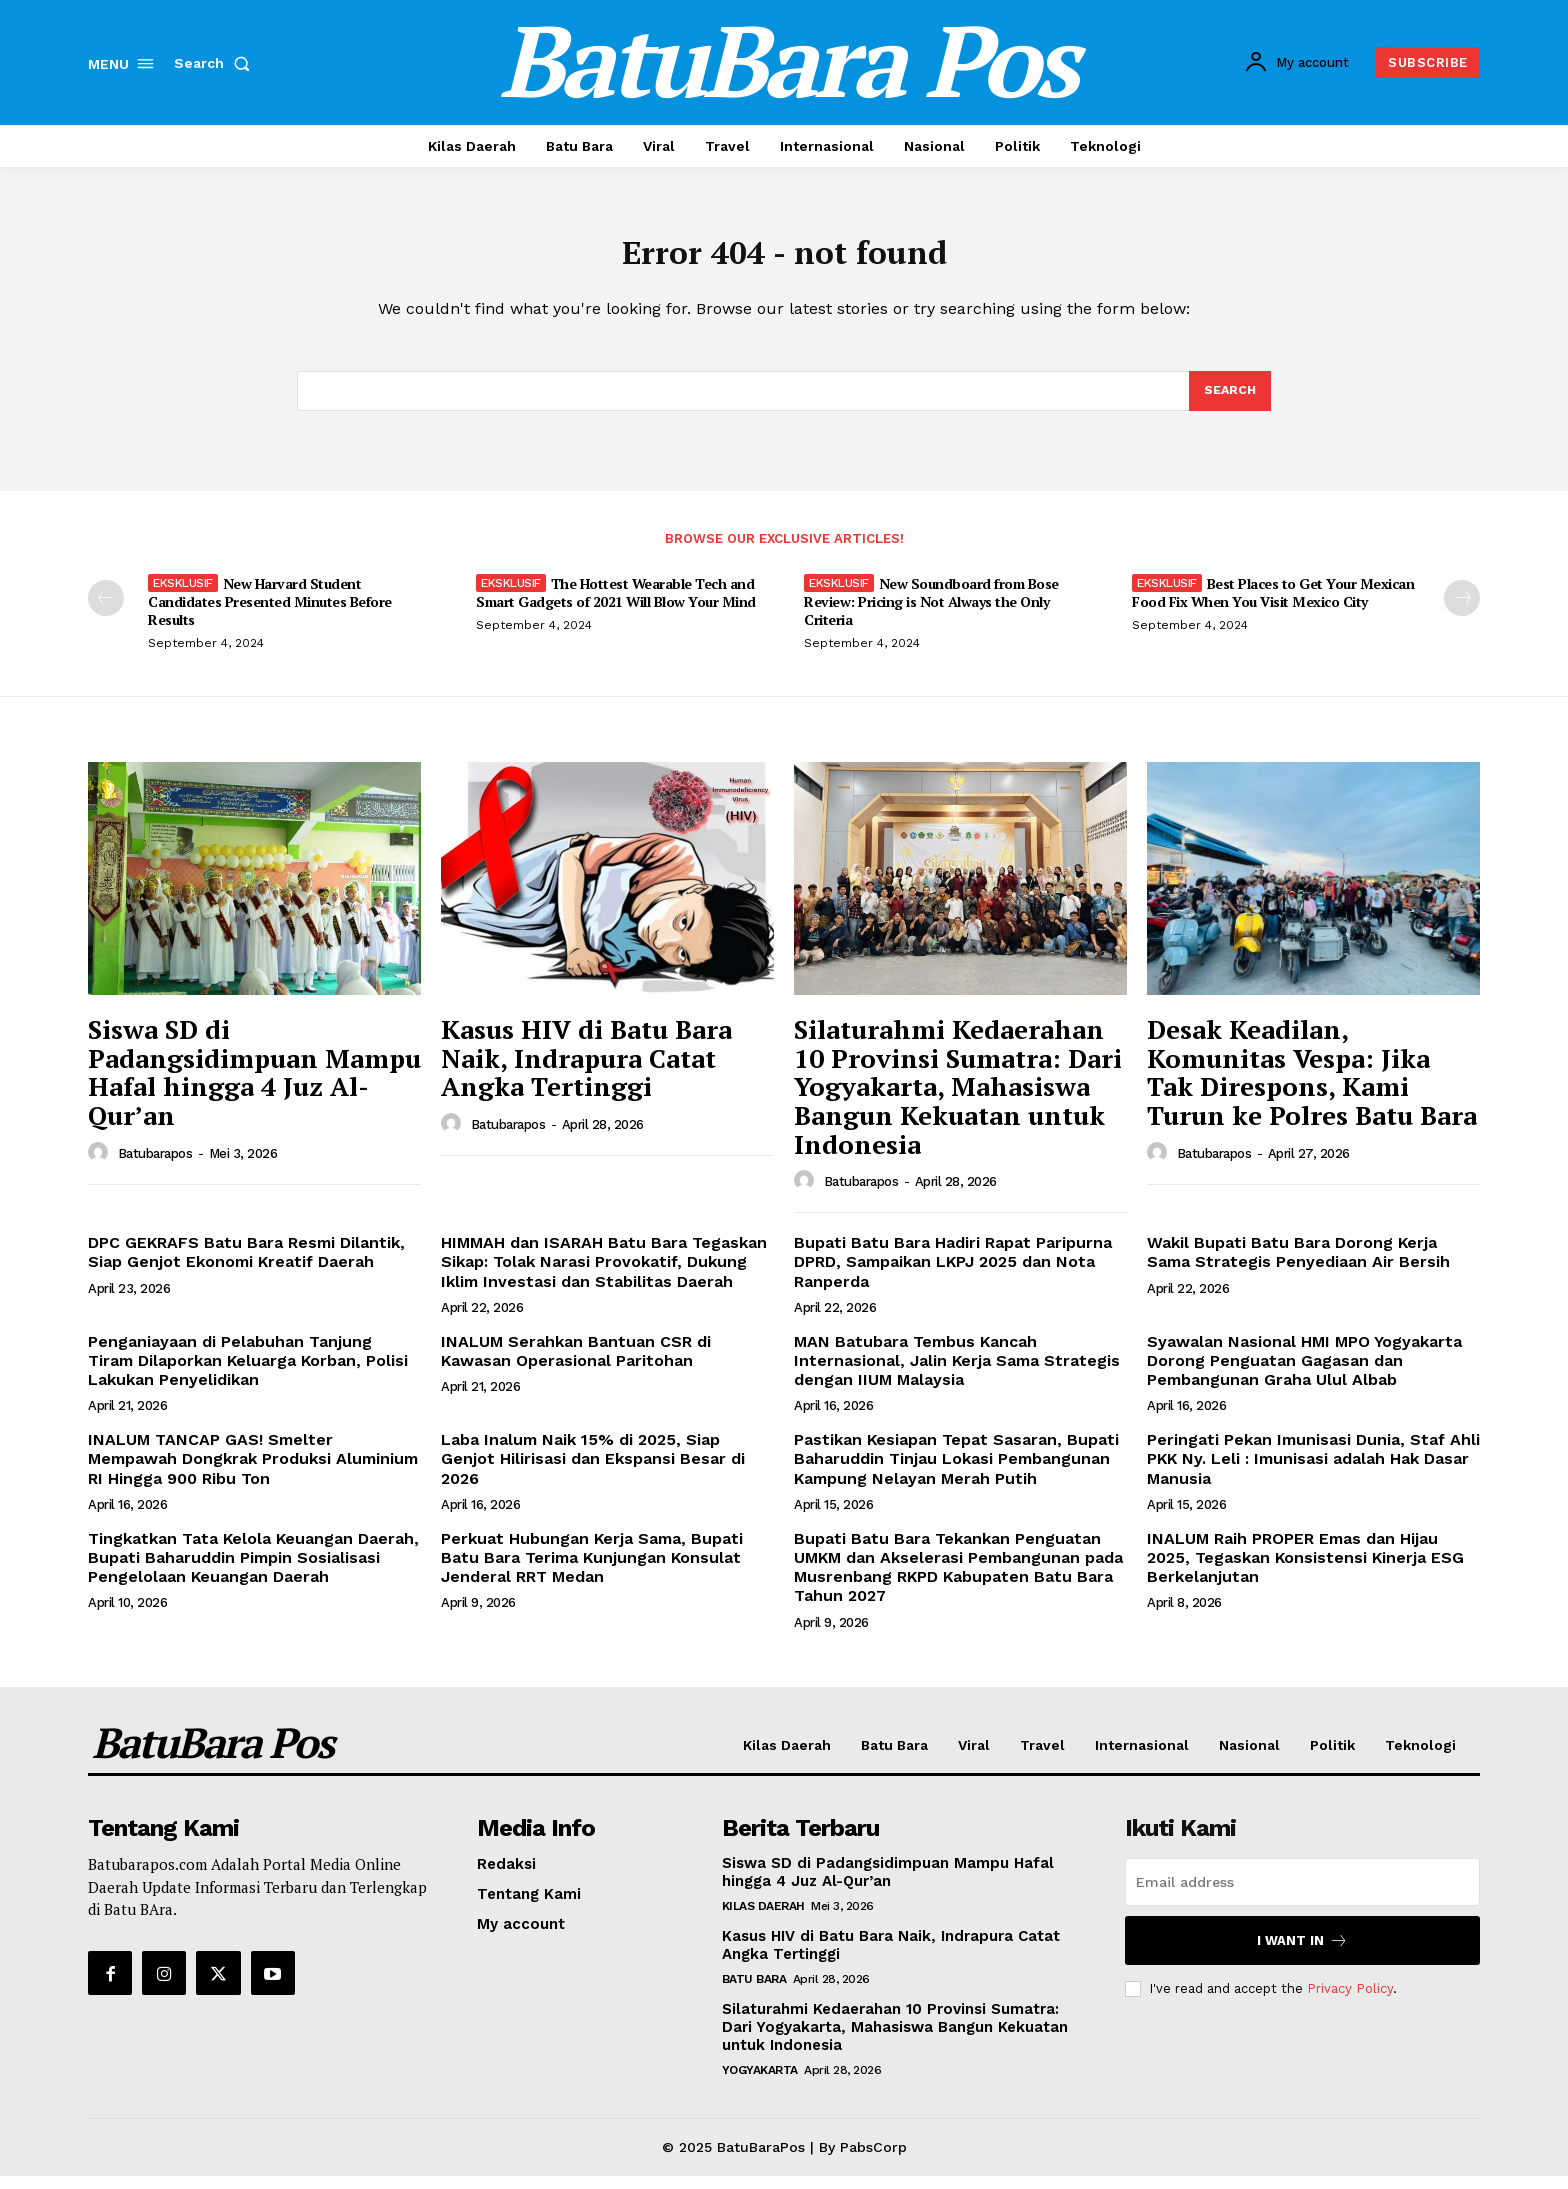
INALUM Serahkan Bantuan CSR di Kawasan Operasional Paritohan (576, 1364)
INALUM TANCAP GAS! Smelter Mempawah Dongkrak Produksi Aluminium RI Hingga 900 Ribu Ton (253, 1471)
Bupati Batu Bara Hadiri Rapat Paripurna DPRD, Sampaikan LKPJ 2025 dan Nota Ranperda (953, 1274)
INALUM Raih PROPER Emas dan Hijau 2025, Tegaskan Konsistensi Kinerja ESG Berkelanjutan (1305, 1570)
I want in (1302, 1953)
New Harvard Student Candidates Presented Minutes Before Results (270, 614)
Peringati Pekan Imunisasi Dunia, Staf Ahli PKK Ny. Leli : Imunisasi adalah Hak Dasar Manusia (1313, 1471)
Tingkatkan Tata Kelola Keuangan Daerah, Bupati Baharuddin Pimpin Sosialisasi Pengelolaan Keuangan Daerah (253, 1570)
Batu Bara (754, 1992)
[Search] (1229, 402)
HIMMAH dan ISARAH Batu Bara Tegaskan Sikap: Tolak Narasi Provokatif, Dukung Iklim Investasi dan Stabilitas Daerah (604, 1274)
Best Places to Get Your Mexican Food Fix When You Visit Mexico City (1273, 605)
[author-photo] (101, 1166)
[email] (1302, 1895)
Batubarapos (155, 1166)
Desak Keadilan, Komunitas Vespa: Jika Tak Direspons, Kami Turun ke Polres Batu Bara (1312, 1085)
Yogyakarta (760, 2083)
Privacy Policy (1350, 2001)
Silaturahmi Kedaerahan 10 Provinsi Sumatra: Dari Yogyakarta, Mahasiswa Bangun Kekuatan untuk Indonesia (958, 1099)
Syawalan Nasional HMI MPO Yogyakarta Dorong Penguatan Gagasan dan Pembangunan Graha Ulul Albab (1304, 1373)
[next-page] (1462, 611)
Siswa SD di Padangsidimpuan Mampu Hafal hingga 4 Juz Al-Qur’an (254, 1085)
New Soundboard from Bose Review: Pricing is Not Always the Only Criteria (931, 614)
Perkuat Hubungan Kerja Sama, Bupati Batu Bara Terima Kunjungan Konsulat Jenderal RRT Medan (592, 1570)
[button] (216, 63)
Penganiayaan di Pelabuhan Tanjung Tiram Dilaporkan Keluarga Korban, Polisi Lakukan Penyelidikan (248, 1373)
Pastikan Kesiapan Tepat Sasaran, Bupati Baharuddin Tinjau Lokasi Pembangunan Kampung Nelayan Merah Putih (956, 1471)
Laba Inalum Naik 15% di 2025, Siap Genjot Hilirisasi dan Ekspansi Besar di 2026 (593, 1471)
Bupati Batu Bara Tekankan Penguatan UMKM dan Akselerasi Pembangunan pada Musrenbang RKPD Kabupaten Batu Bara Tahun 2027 (958, 1580)
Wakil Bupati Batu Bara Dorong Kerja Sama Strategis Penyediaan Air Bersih (1298, 1265)
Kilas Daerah (763, 1919)
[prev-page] (106, 611)
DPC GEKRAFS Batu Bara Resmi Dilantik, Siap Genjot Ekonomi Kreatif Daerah (246, 1265)
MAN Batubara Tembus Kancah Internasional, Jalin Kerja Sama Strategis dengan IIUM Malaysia (957, 1373)
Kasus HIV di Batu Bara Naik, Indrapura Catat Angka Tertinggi (586, 1070)
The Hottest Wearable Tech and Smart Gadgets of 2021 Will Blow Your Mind (616, 605)
